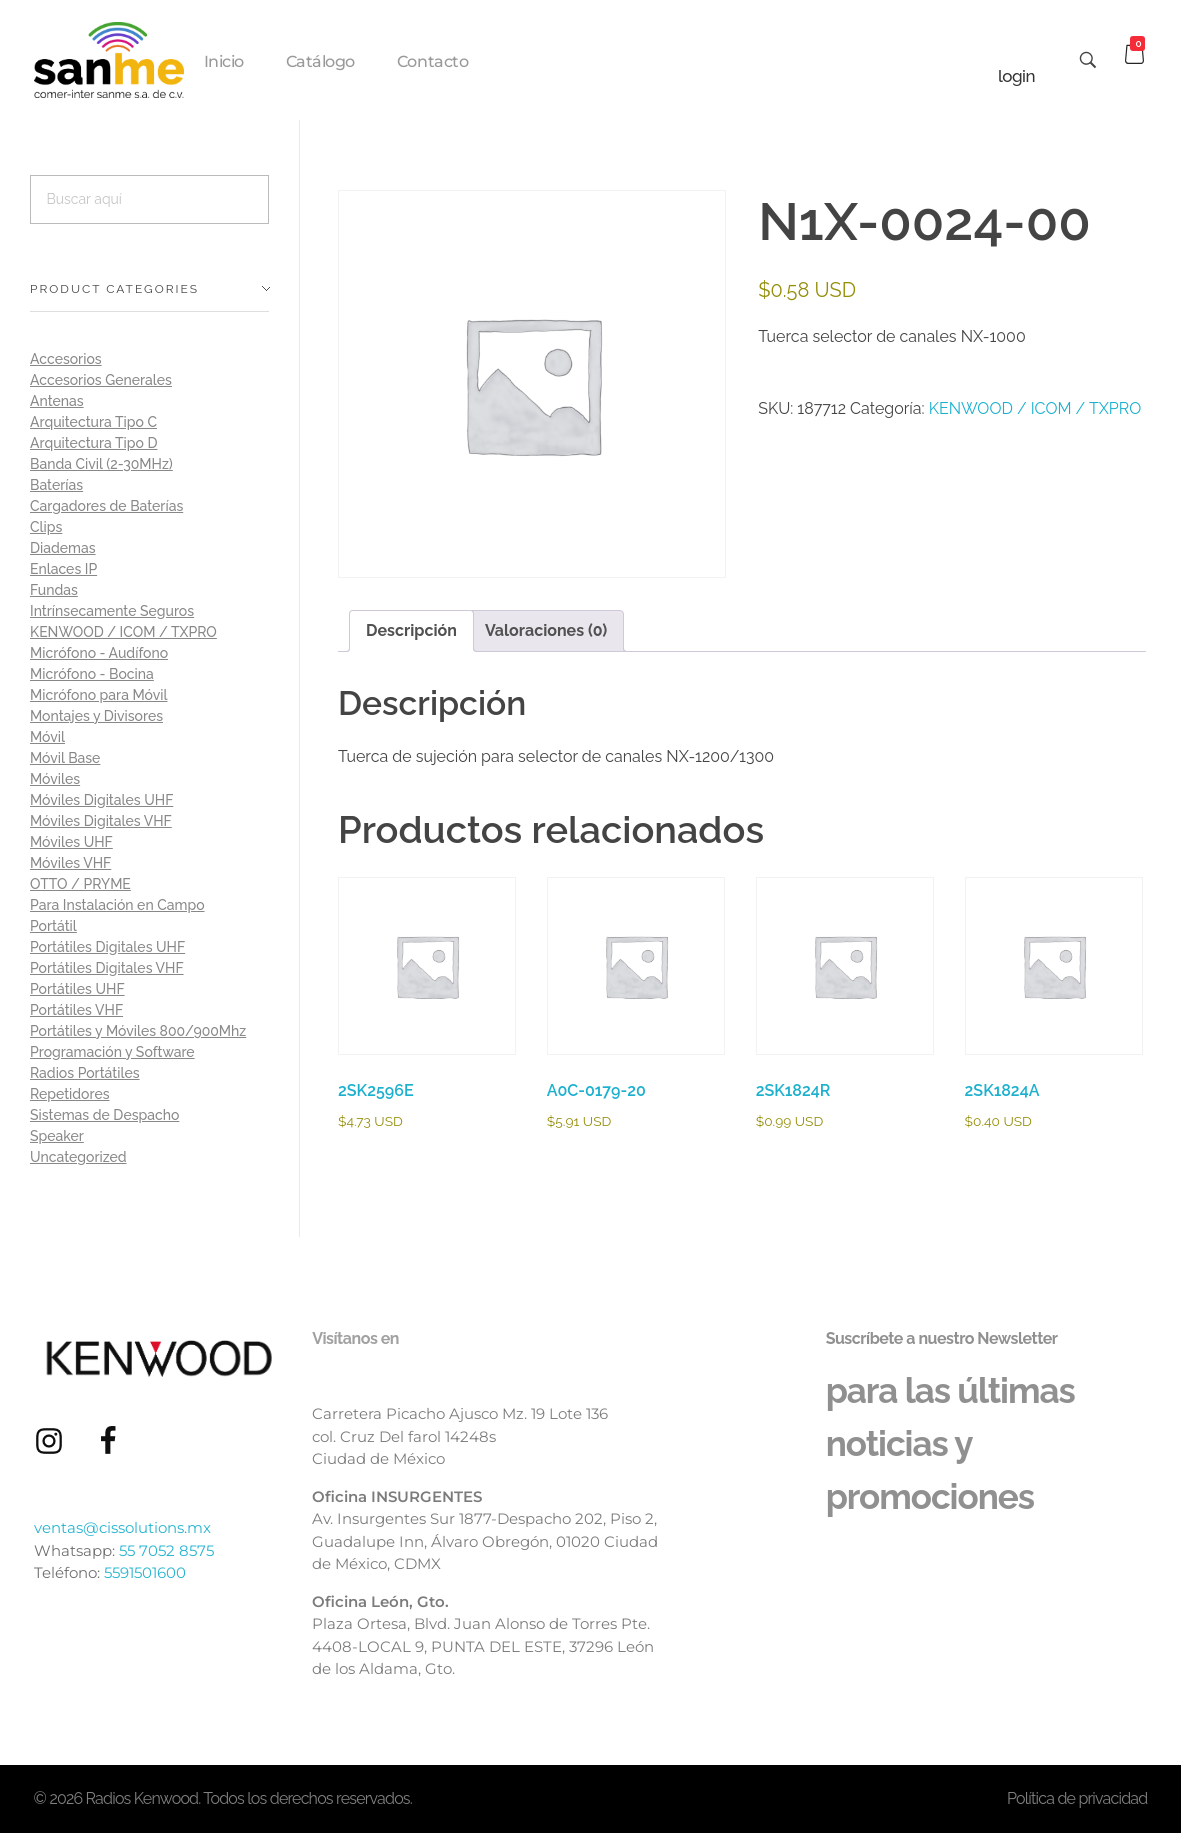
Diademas (63, 548)
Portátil (53, 926)
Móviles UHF (71, 842)
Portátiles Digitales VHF (107, 968)
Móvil (47, 737)
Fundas (54, 590)
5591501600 (145, 1572)
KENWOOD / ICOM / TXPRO (1035, 408)
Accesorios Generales (101, 380)
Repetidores (70, 1094)
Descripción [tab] (411, 630)
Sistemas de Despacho (104, 1115)
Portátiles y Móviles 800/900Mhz (138, 1031)
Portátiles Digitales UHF (107, 947)
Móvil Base (65, 758)
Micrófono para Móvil (98, 695)
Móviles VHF (70, 863)
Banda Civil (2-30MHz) (101, 464)
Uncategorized (78, 1157)
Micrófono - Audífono (99, 653)
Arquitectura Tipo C (93, 422)
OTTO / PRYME (80, 884)
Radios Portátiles (85, 1073)
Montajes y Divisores (96, 716)
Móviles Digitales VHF (101, 821)
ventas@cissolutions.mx (122, 1527)
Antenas (57, 401)
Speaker (57, 1136)
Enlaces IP (63, 569)
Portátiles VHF (76, 1010)
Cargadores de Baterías (106, 506)
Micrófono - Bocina (92, 674)
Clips (46, 527)
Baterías (56, 485)
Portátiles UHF (77, 989)
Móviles (55, 779)
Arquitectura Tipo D (93, 443)
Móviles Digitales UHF (101, 800)
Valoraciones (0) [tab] (546, 630)
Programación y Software (112, 1052)
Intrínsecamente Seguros (112, 611)
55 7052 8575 (166, 1550)
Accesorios (66, 359)
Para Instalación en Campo (117, 905)
